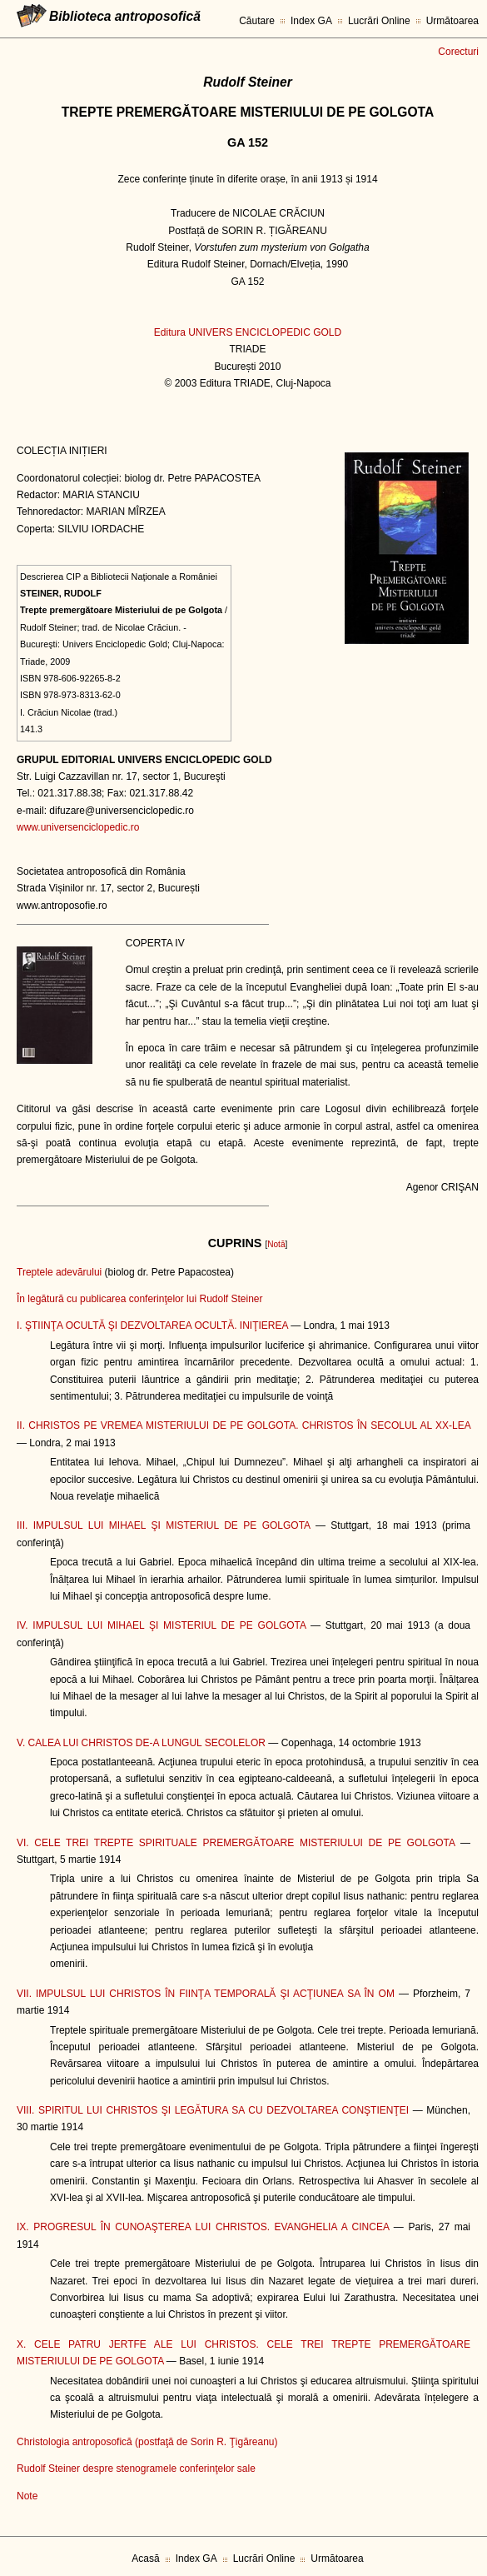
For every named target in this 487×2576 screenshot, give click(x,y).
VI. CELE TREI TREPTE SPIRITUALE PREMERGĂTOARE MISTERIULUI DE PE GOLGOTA (236, 1843)
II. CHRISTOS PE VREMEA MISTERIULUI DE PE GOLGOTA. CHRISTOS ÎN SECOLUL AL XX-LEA (243, 1425)
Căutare (257, 21)
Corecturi (458, 51)
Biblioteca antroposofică (125, 16)
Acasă (145, 2558)
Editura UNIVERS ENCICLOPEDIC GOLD (247, 332)
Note (27, 2496)
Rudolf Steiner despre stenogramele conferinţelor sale (136, 2468)
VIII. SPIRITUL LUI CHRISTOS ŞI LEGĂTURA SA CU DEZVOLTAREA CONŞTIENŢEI (213, 2110)
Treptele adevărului (59, 1272)
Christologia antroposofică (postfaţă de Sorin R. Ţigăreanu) (147, 2442)
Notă (276, 1244)
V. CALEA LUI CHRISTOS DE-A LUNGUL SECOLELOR (141, 1743)
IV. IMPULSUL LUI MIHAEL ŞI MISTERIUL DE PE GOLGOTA (161, 1625)
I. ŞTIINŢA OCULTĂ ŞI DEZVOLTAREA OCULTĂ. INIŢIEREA (152, 1325)
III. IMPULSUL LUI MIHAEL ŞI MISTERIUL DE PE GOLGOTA (163, 1525)
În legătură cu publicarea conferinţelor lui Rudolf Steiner (140, 1299)
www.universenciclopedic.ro (78, 827)
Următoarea (452, 21)
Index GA (311, 21)
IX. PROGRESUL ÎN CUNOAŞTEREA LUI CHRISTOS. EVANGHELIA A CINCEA (203, 2227)
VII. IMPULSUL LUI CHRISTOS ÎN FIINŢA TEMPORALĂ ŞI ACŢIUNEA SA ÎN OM (206, 1993)
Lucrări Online (379, 21)
